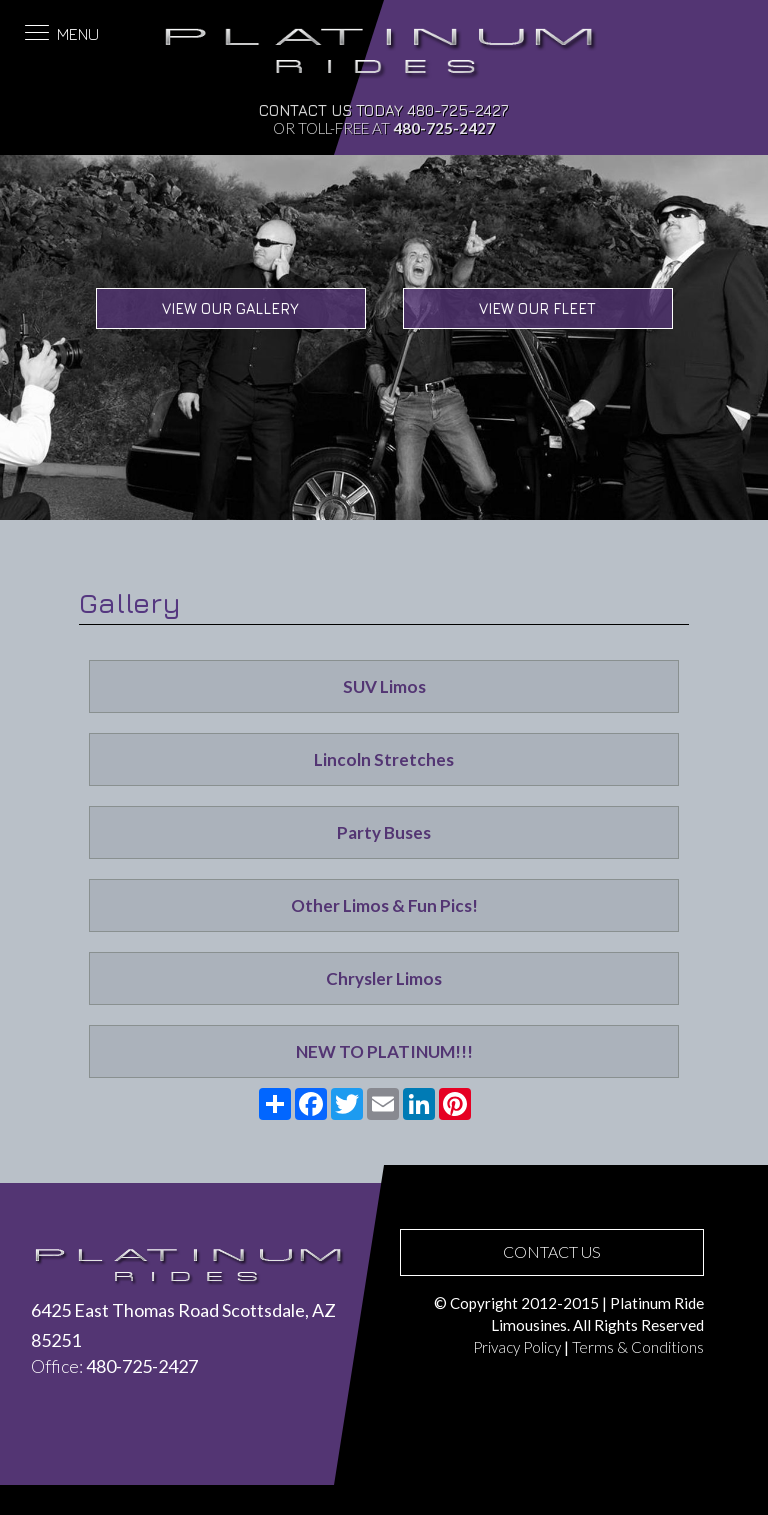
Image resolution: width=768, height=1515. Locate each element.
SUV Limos (384, 686)
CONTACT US (552, 1251)
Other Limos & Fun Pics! (384, 905)
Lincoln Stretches (384, 759)
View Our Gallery (230, 308)
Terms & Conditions (638, 1347)
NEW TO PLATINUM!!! (384, 1051)
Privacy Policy (517, 1347)
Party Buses (384, 832)
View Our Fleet (537, 308)
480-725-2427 (458, 110)
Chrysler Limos (384, 978)
